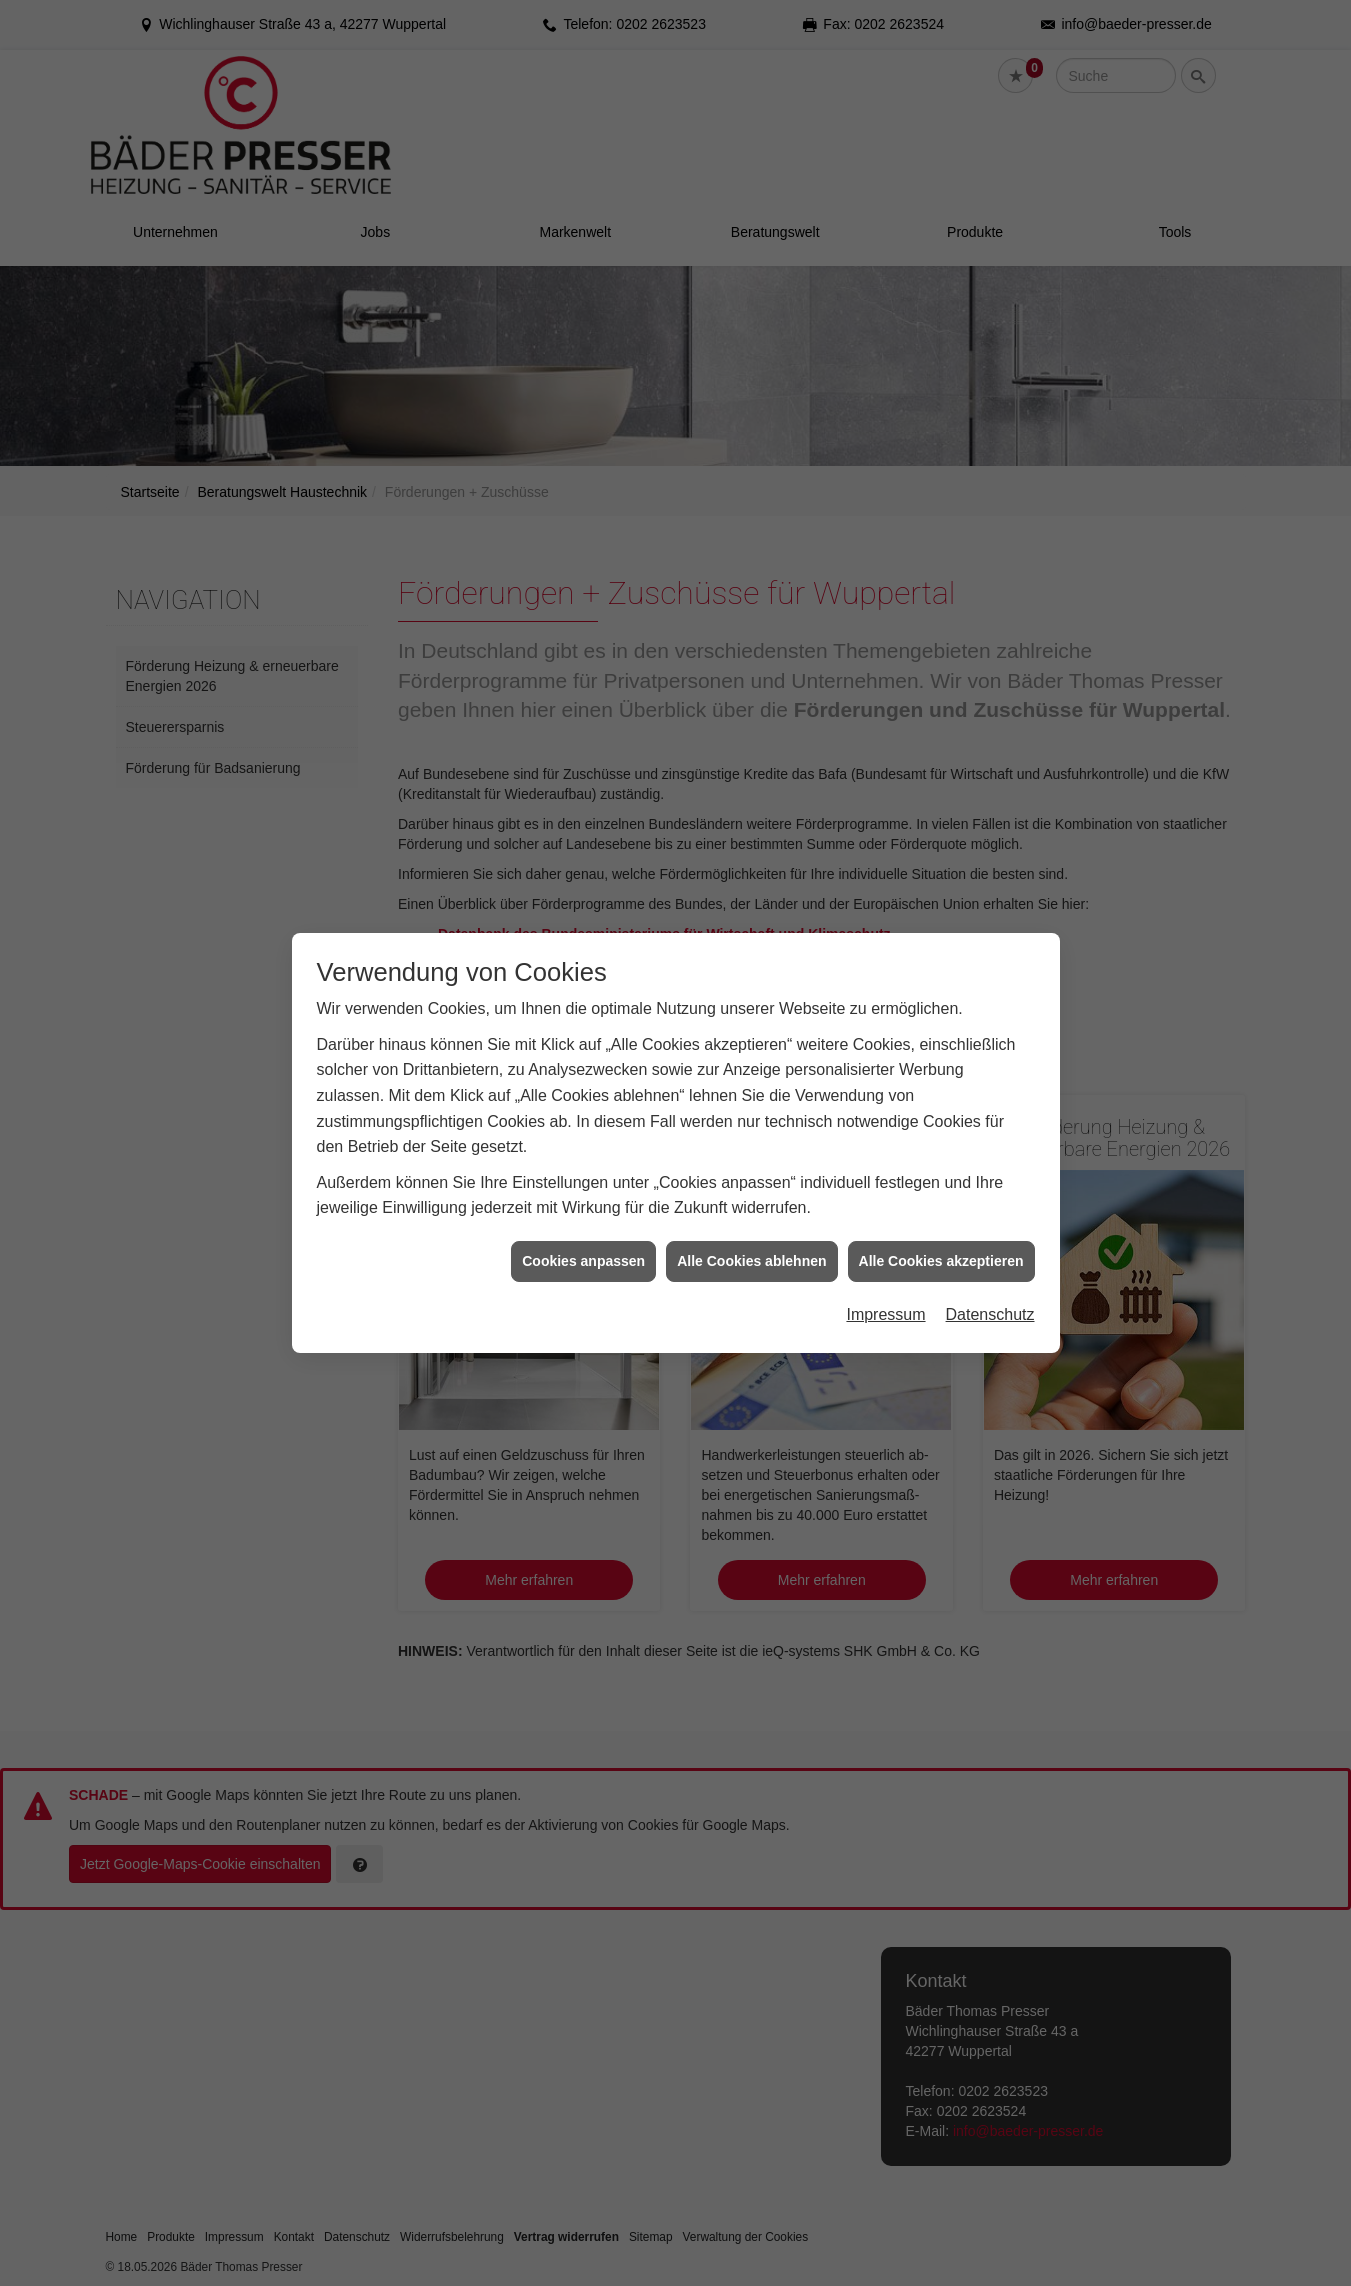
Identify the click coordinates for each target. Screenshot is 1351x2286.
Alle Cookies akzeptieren (941, 1230)
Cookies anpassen (583, 1230)
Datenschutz (990, 1284)
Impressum (885, 1284)
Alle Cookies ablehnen (751, 1230)
